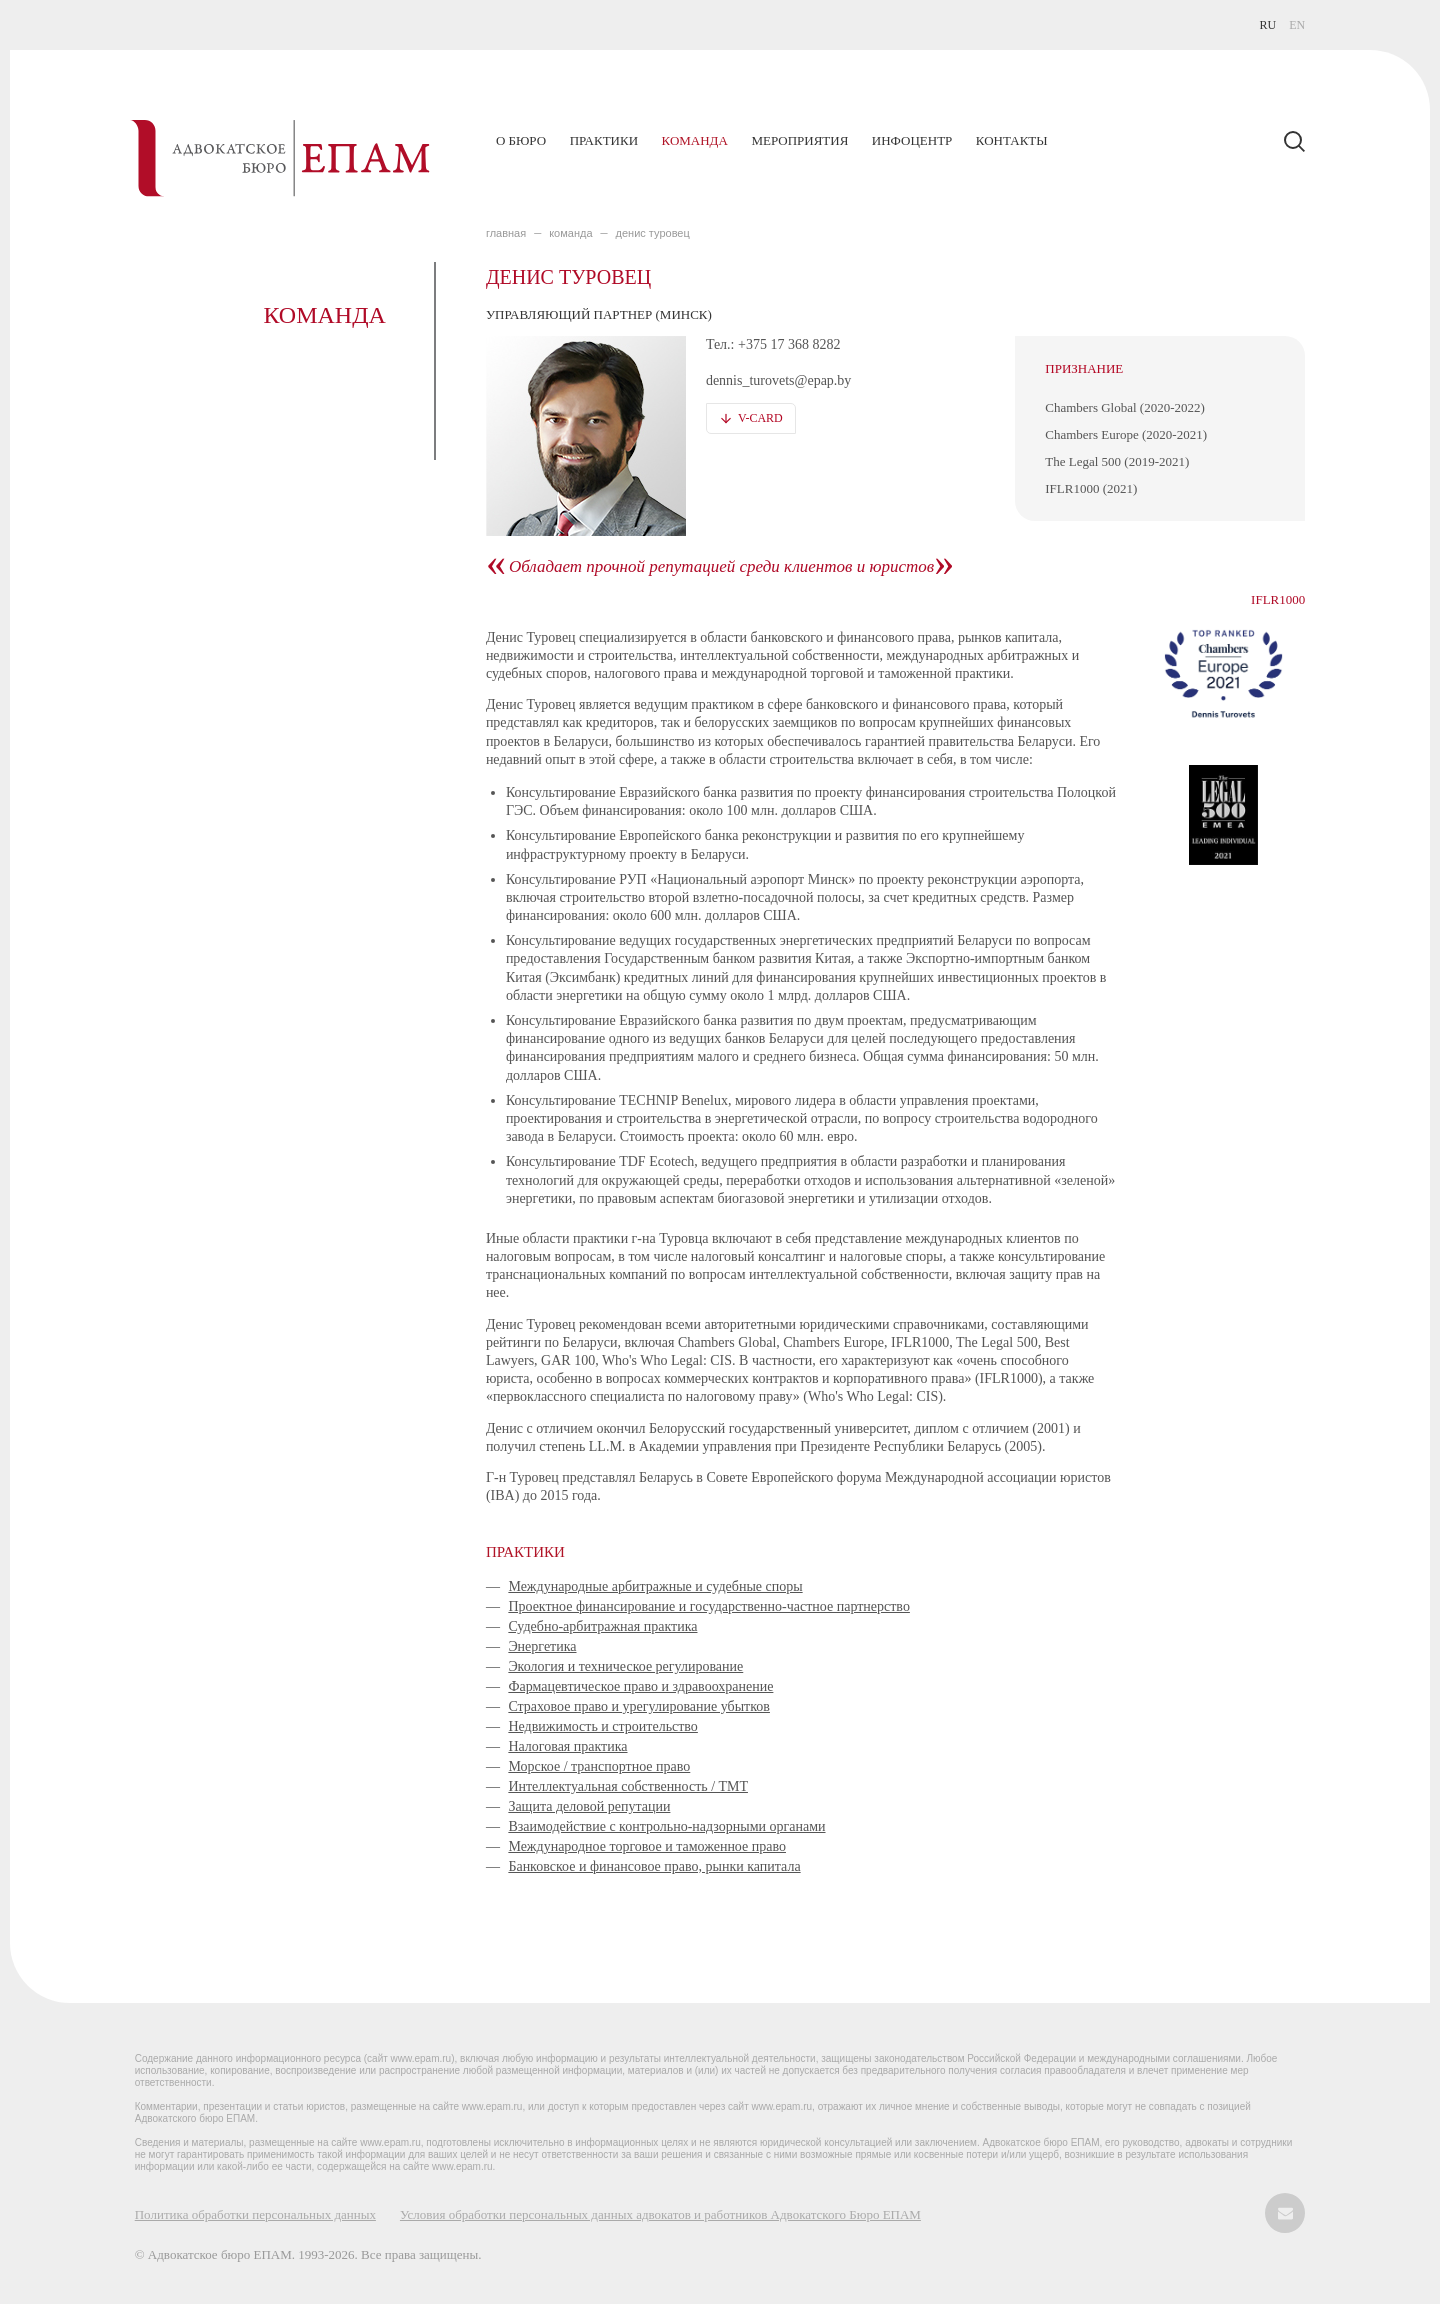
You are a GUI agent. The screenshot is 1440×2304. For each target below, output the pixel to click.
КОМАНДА (570, 233)
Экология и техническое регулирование (625, 1666)
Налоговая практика (567, 1746)
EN (1297, 25)
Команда (695, 140)
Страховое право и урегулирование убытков (639, 1706)
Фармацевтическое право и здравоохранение (640, 1686)
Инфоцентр (912, 140)
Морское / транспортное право (599, 1766)
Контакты (1012, 140)
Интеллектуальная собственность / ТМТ (628, 1786)
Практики (604, 140)
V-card (760, 418)
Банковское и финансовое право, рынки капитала (654, 1866)
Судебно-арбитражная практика (602, 1626)
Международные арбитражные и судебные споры (655, 1586)
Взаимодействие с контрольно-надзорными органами (666, 1826)
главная (506, 233)
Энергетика (542, 1646)
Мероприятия (799, 140)
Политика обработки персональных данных (255, 2214)
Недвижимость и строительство (603, 1726)
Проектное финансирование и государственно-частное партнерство (709, 1606)
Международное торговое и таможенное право (647, 1846)
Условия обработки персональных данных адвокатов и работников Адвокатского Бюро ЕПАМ (660, 2214)
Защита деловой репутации (589, 1806)
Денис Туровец (653, 233)
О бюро (521, 140)
